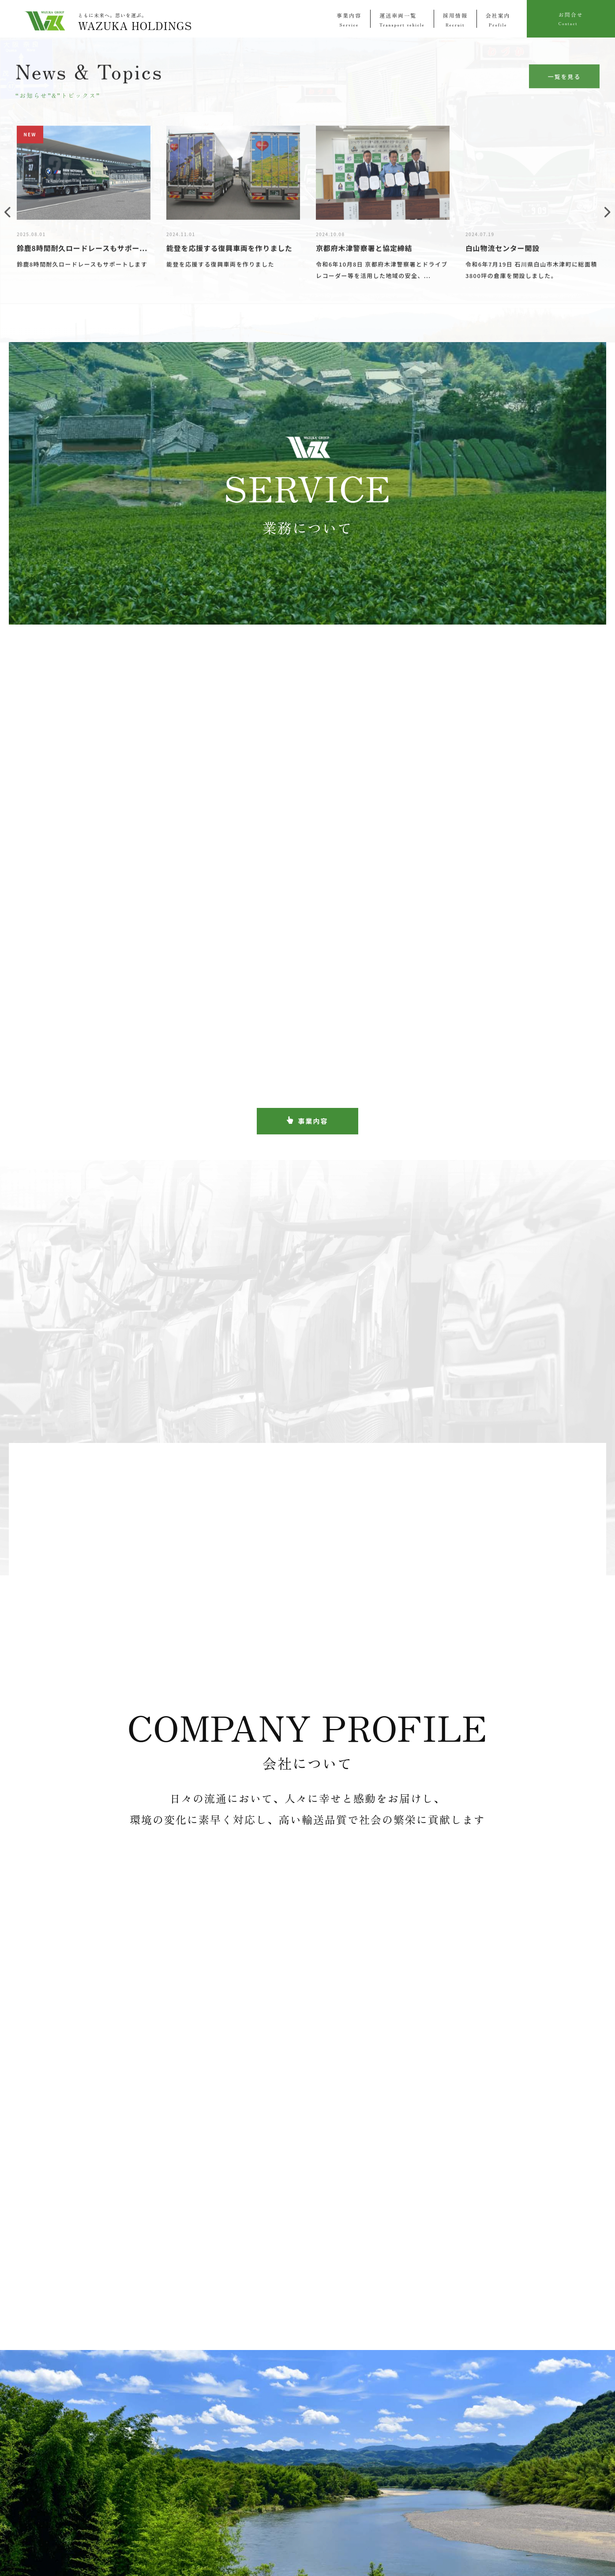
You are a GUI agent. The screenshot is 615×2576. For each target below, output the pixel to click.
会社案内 (498, 19)
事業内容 (349, 19)
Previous (7, 217)
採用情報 (455, 19)
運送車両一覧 (401, 19)
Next (607, 217)
